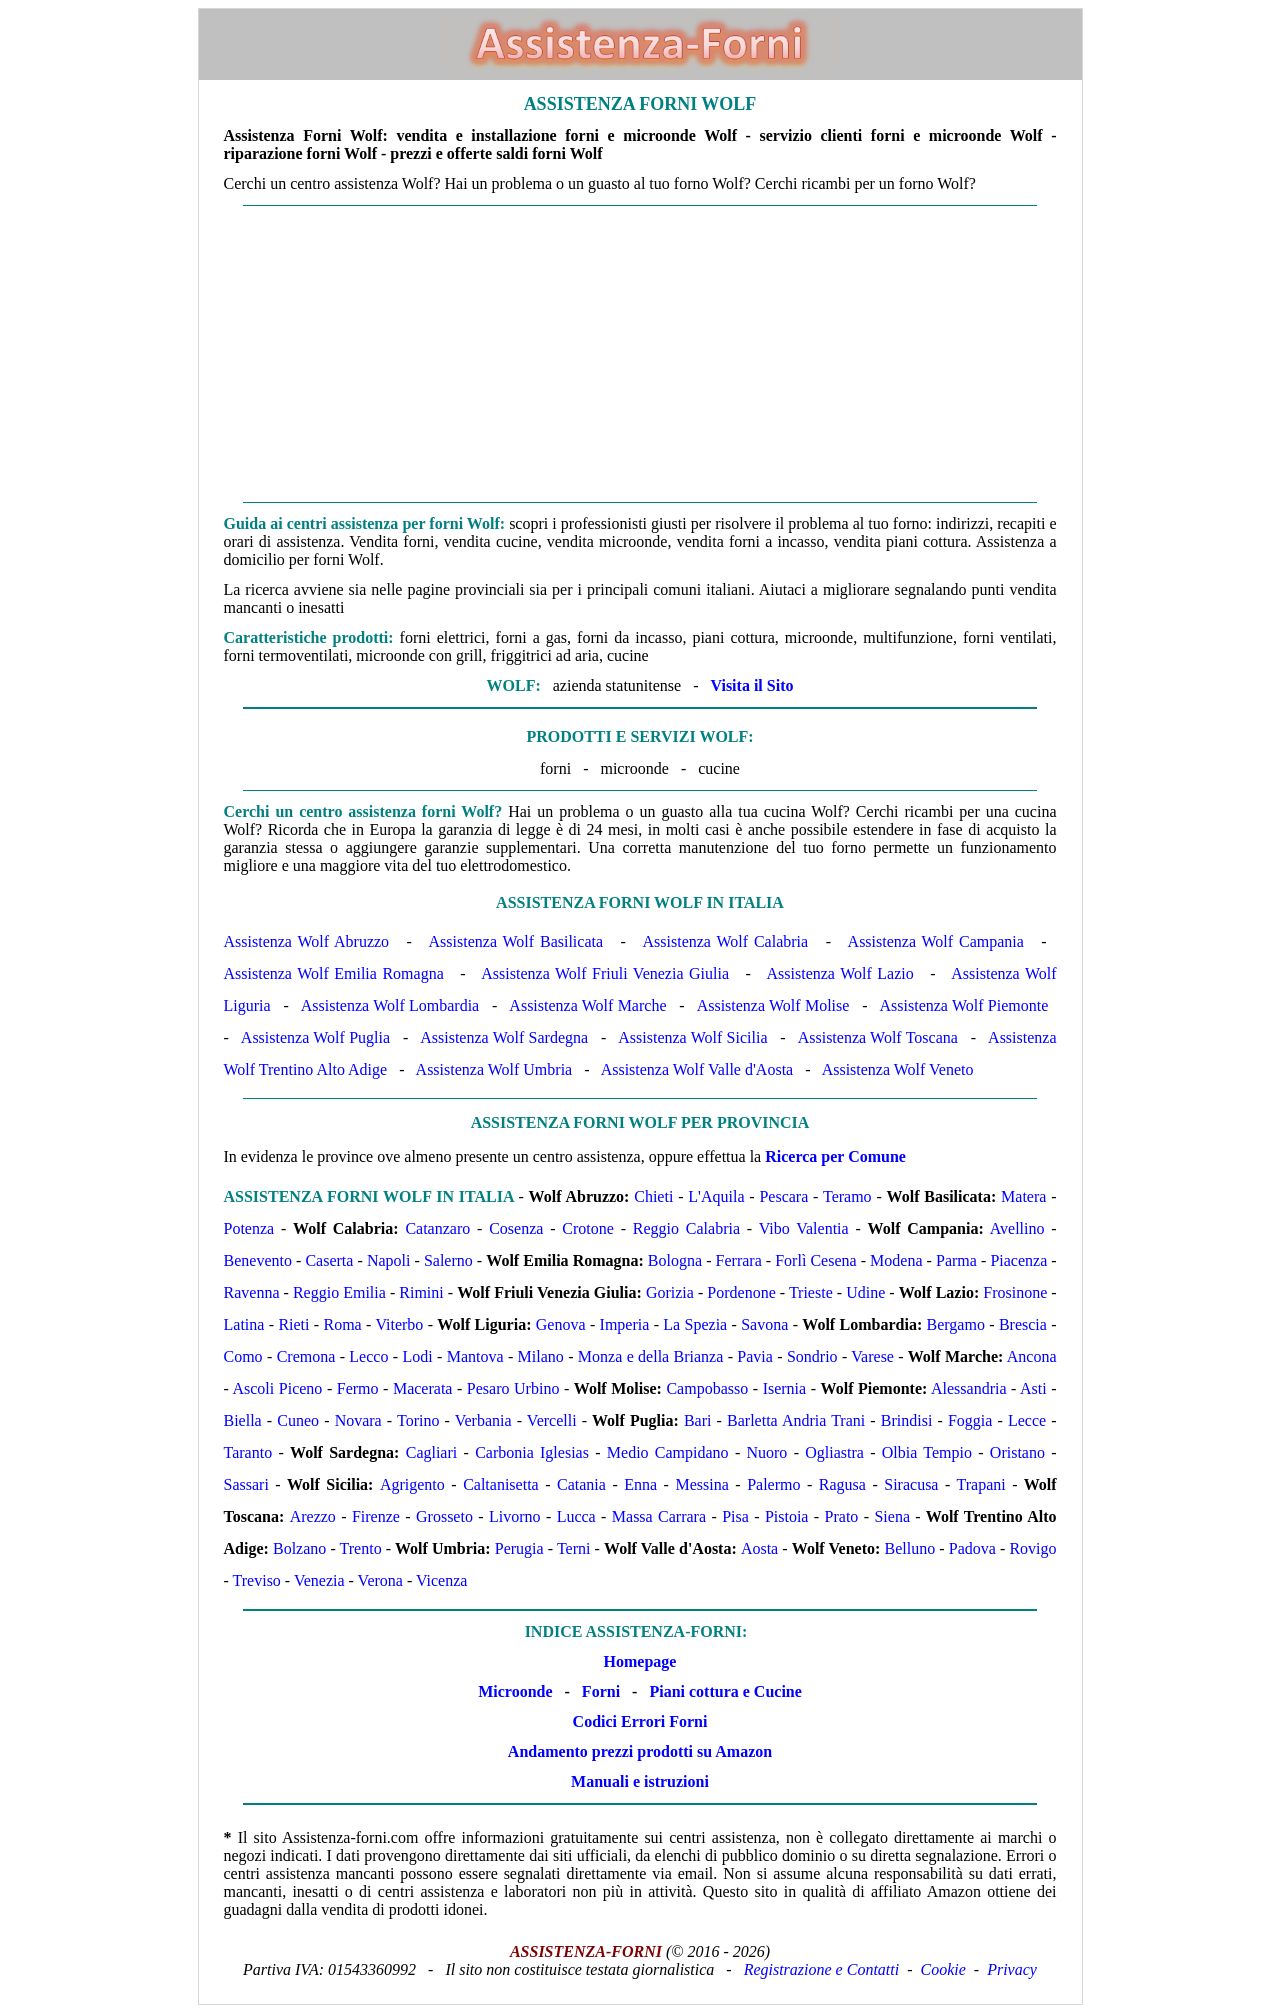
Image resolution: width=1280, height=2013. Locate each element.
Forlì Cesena (815, 1260)
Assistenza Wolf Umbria (494, 1069)
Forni (601, 1691)
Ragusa (842, 1484)
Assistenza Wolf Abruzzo (307, 941)
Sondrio (812, 1356)
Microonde (515, 1691)
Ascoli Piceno (277, 1388)
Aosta (759, 1548)
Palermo (773, 1484)
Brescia (1023, 1324)
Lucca (576, 1516)
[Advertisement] (640, 354)
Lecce (1027, 1420)
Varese (872, 1356)
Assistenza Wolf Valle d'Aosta (697, 1069)
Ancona (1032, 1356)
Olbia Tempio (927, 1452)
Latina (244, 1324)
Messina (701, 1484)
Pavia (755, 1356)
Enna (640, 1484)
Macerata (423, 1388)
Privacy (1012, 1969)
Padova (972, 1548)
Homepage (640, 1661)
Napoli (389, 1260)
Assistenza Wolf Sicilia (692, 1037)
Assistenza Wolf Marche (587, 1005)
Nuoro (766, 1452)
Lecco (368, 1356)
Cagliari (432, 1452)
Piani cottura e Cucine (725, 1691)
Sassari (246, 1484)
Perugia (519, 1548)
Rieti (293, 1324)
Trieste (811, 1292)
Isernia (785, 1388)
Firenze (376, 1516)
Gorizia (670, 1292)
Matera (1023, 1196)
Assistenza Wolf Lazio (840, 973)
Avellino (1017, 1228)
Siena (892, 1516)
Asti (1033, 1388)
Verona (380, 1580)
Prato (842, 1516)
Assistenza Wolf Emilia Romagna (334, 973)
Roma (342, 1324)
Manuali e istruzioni (640, 1781)
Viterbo (399, 1324)
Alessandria (969, 1388)
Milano (541, 1356)
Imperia (625, 1324)
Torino (418, 1420)
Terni (574, 1548)
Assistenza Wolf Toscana (878, 1037)
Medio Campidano (668, 1452)
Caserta (329, 1260)
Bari (698, 1420)
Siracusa (911, 1484)
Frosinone (1015, 1292)
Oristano (1017, 1452)
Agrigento (412, 1484)
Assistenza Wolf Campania (936, 941)
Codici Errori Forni (640, 1721)
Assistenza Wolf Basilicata (516, 941)
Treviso (257, 1580)
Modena (896, 1260)
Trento (361, 1548)
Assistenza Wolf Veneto (898, 1069)
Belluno (910, 1548)
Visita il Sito (751, 685)
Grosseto (444, 1516)
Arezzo (313, 1516)
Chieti (653, 1196)
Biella (243, 1420)
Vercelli (552, 1420)
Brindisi (907, 1420)
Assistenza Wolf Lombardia (390, 1005)
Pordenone (741, 1292)
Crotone (588, 1228)
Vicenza (441, 1580)
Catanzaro (437, 1228)
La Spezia (695, 1324)
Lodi (417, 1356)
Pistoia (787, 1516)
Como (243, 1356)
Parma (956, 1260)
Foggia (970, 1420)
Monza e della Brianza (650, 1356)
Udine (865, 1292)
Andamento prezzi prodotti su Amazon (640, 1751)
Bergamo (956, 1324)
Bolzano (299, 1548)
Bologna (675, 1260)
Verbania (483, 1420)
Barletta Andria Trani (796, 1420)
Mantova (475, 1356)
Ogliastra (834, 1452)
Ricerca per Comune (835, 1156)
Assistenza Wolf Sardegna (504, 1037)
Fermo (358, 1388)
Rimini (421, 1292)
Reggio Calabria (686, 1228)
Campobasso (707, 1388)
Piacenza (1018, 1260)
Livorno (515, 1516)
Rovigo (1032, 1548)
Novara (358, 1420)
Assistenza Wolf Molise (773, 1005)
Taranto (248, 1452)
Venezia (319, 1580)
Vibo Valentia (804, 1228)
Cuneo (298, 1420)
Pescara (783, 1196)
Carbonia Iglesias (532, 1452)
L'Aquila (716, 1196)
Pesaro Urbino (513, 1388)
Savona (764, 1324)
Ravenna (252, 1292)
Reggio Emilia (339, 1292)
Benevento (258, 1260)
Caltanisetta (501, 1484)
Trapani (981, 1484)
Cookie (943, 1969)
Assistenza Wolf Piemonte (964, 1005)
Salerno (448, 1260)
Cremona (306, 1356)
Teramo (847, 1196)
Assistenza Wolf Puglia (315, 1037)
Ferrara (739, 1260)
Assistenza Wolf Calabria (726, 941)
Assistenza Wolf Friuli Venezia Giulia (605, 973)
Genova (561, 1324)
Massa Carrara (659, 1516)
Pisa (735, 1516)
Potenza (249, 1228)
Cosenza (516, 1228)
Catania (581, 1484)
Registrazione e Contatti (822, 1969)
